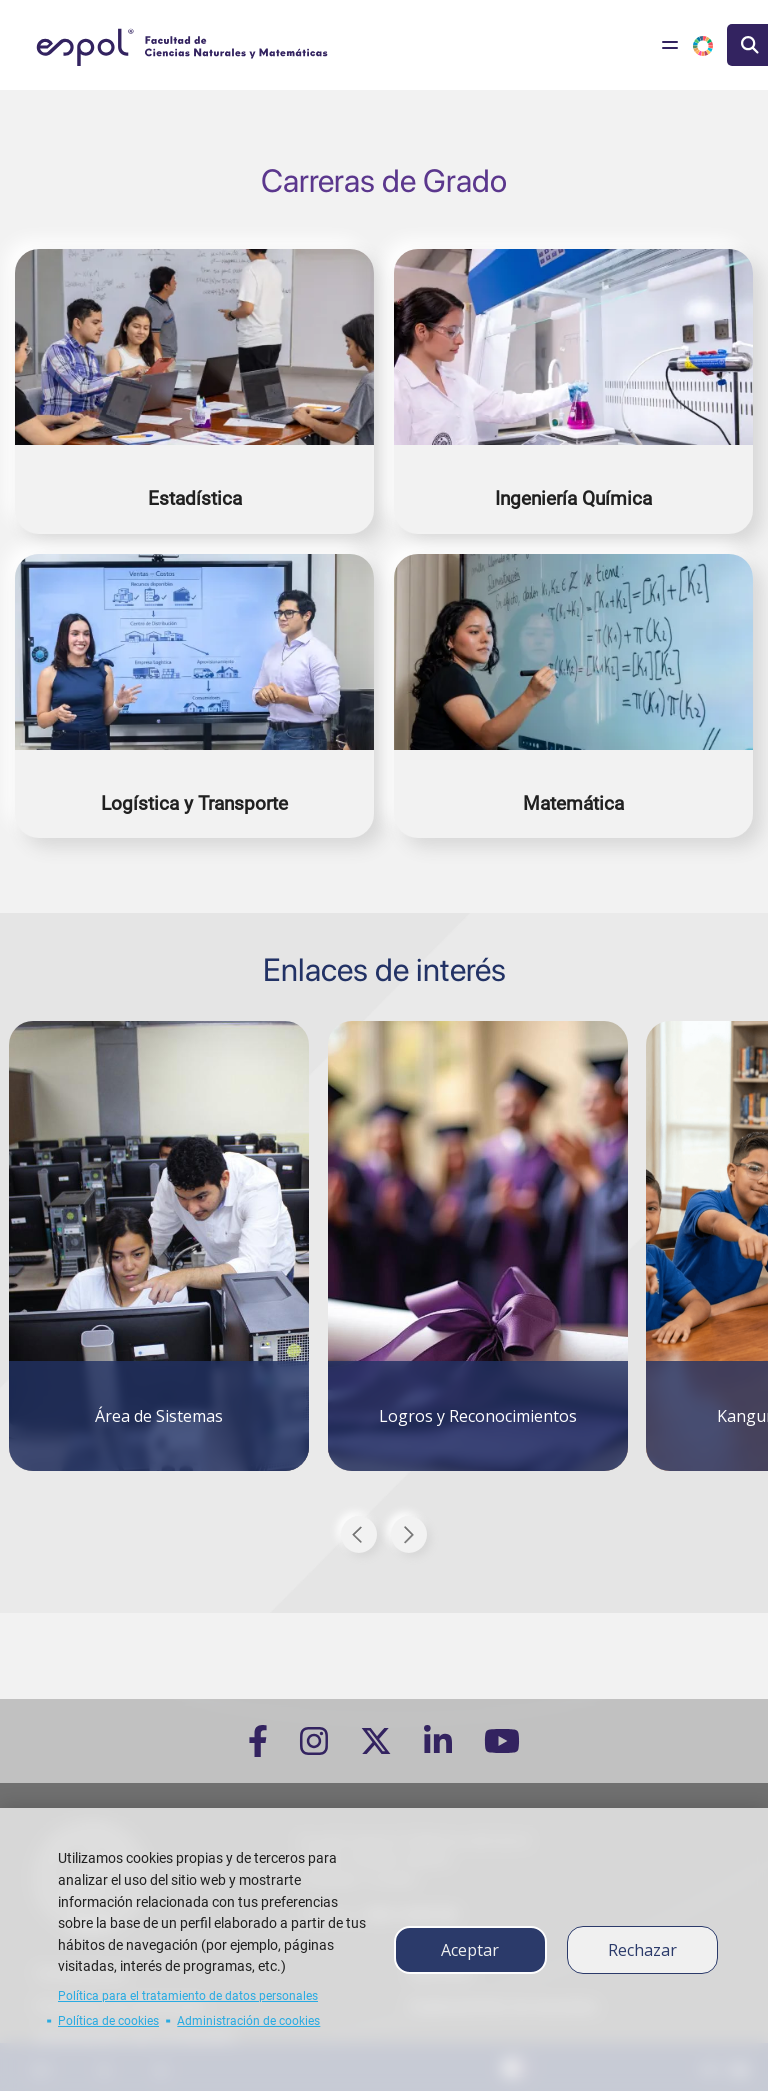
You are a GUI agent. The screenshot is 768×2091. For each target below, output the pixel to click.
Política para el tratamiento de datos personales (188, 1996)
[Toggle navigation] (670, 45)
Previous (359, 1534)
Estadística (195, 498)
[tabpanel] (159, 1234)
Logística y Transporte (194, 803)
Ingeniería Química (573, 498)
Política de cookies (108, 2021)
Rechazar (642, 1950)
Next (409, 1534)
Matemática (573, 803)
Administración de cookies (248, 2021)
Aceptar (470, 1950)
